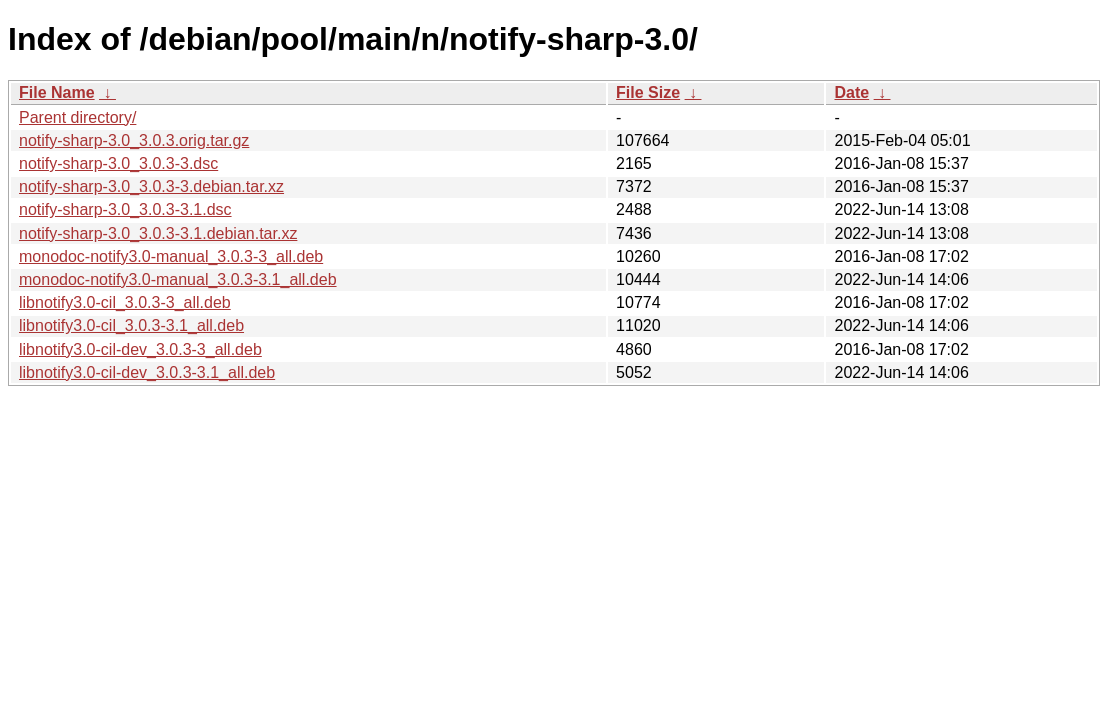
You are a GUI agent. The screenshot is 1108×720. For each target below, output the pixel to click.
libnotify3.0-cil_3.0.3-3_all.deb (125, 302)
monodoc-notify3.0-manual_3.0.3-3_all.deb (171, 256)
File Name (57, 92)
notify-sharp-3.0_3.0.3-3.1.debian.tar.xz (158, 233)
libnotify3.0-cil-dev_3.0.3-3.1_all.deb (147, 372)
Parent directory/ (77, 117)
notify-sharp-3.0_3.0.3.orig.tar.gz (134, 140)
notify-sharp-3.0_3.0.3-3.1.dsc (125, 209)
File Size (648, 92)
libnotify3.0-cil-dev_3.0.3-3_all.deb (140, 349)
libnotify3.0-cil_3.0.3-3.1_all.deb (131, 325)
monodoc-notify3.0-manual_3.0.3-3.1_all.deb (178, 279)
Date (851, 92)
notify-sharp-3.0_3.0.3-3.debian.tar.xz (151, 186)
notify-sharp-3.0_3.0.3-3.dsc (118, 163)
